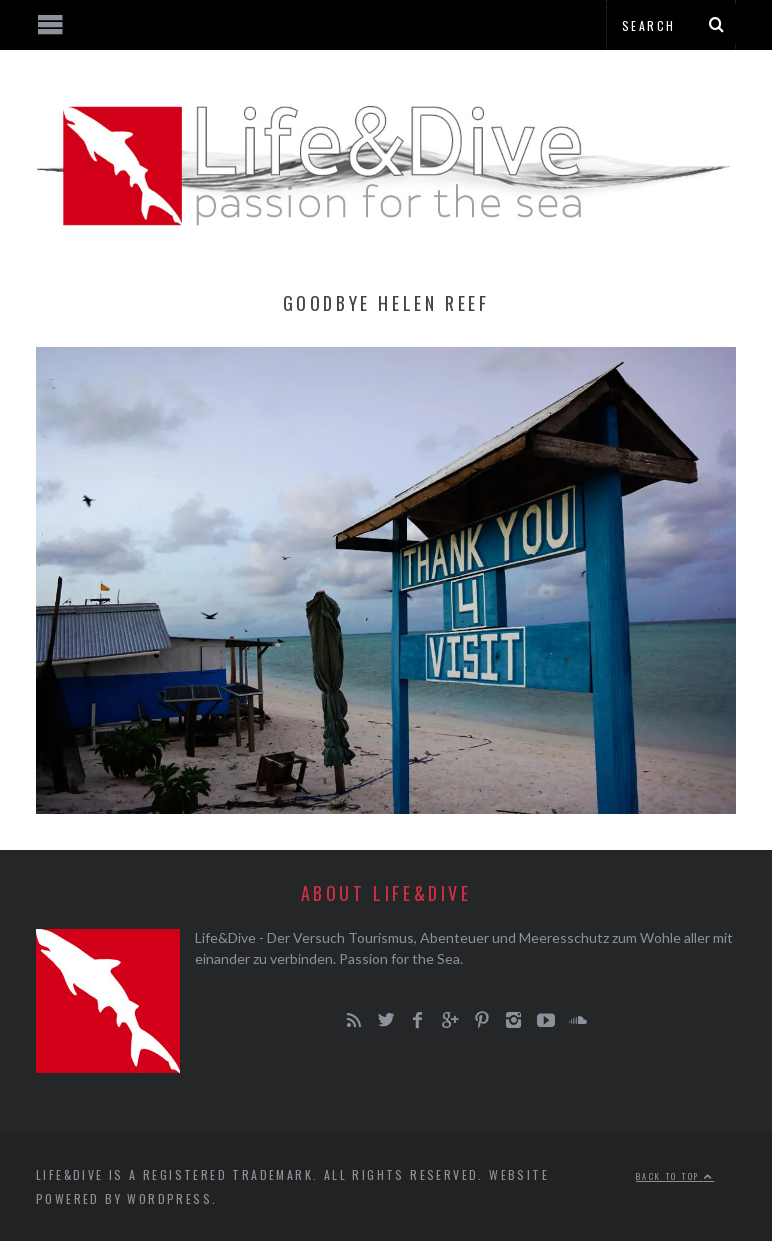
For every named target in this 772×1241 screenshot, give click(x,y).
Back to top (675, 1176)
